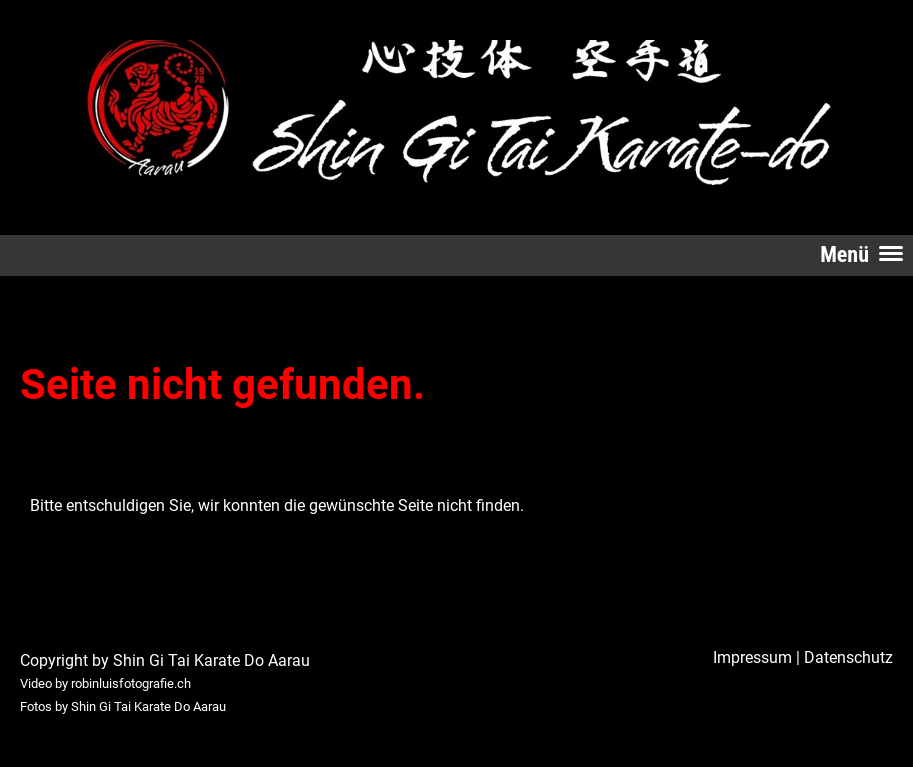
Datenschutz (848, 657)
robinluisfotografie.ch (131, 683)
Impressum (752, 657)
